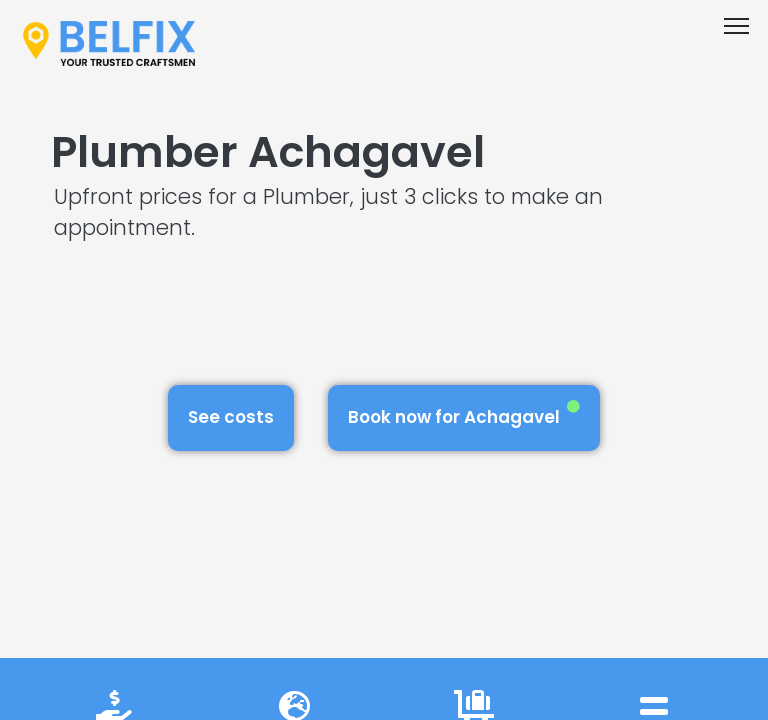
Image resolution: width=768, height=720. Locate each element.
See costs (231, 417)
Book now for (464, 414)
